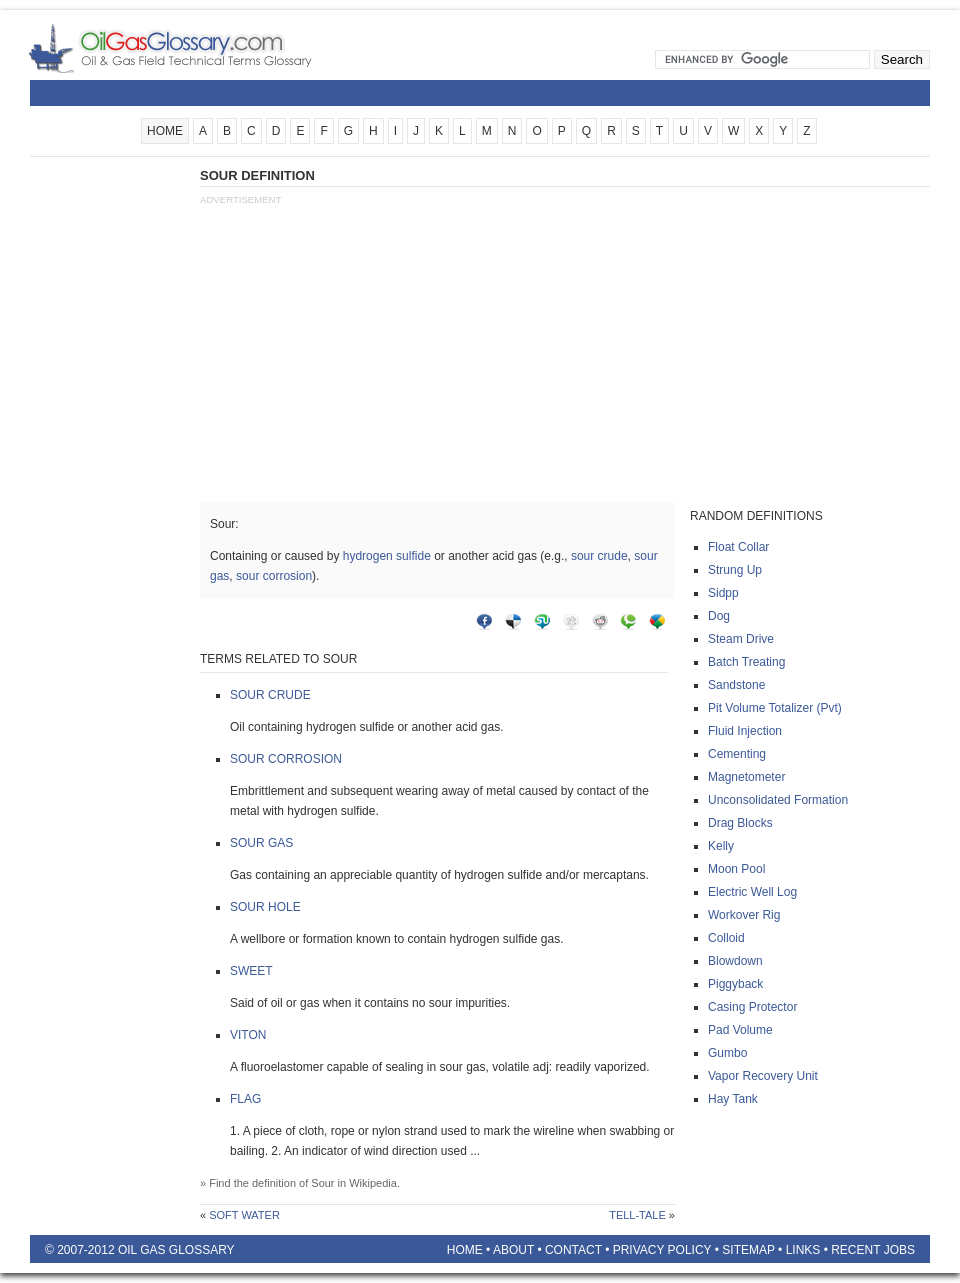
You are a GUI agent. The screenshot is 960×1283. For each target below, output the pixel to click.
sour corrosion (274, 576)
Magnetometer (746, 777)
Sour (322, 1183)
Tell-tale (637, 1215)
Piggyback (735, 984)
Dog (719, 616)
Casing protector (752, 1007)
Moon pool (736, 869)
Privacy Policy (662, 1250)
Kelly (721, 846)
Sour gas (261, 843)
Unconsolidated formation (778, 800)
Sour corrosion (286, 759)
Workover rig (744, 915)
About (513, 1250)
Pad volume (740, 1030)
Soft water (244, 1215)
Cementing (737, 754)
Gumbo (727, 1053)
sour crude (599, 556)
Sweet (251, 971)
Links (803, 1250)
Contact (573, 1250)
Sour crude (270, 695)
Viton (248, 1035)
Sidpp (723, 593)
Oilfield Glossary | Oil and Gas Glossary (194, 48)
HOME (165, 131)
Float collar (738, 547)
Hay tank (733, 1099)
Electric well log (752, 892)
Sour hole (265, 907)
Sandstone (736, 685)
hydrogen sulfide (387, 556)
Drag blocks (740, 823)
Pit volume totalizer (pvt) (775, 708)
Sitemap (748, 1250)
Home (465, 1250)
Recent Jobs (873, 1250)
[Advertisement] (110, 467)
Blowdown (735, 961)
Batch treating (746, 662)
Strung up (735, 570)
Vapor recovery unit (763, 1076)
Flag (245, 1099)
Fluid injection (745, 731)
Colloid (726, 938)
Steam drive (741, 639)
